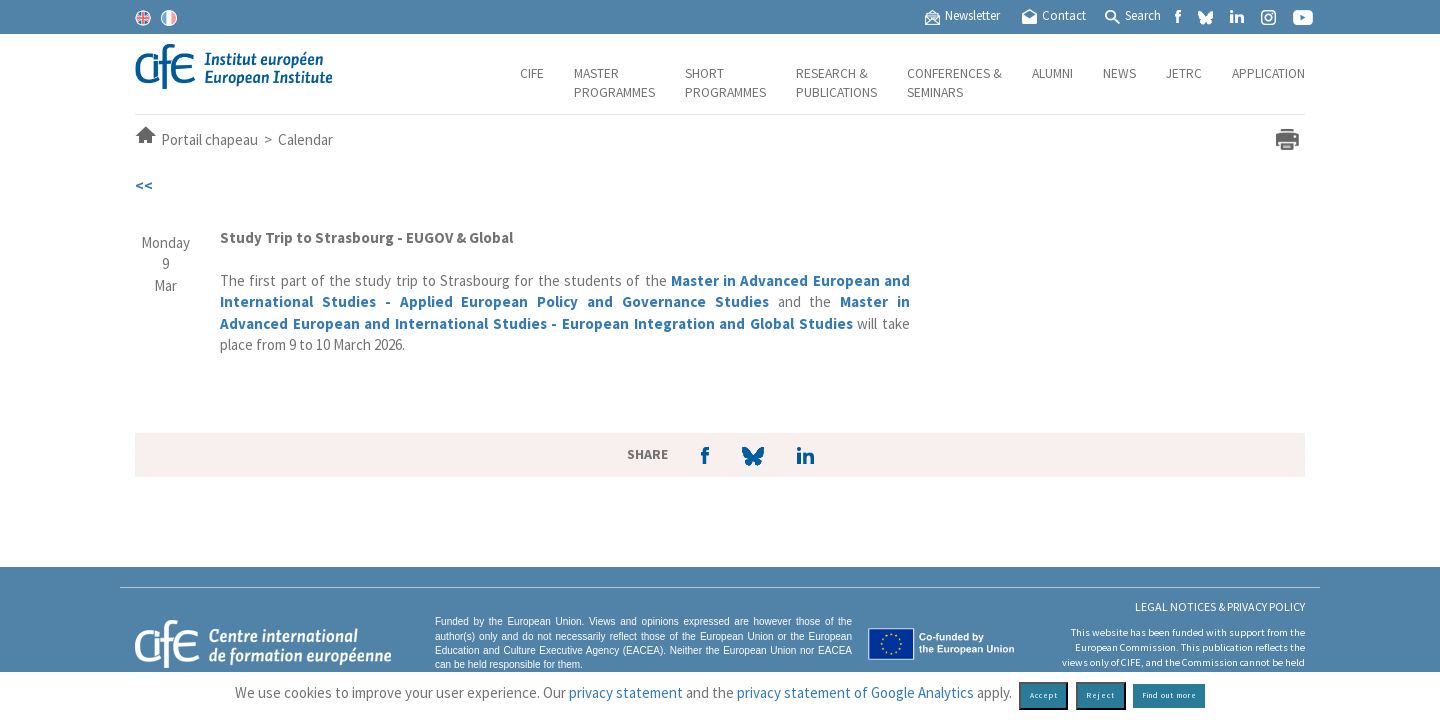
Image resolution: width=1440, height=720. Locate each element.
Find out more (1169, 695)
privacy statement (626, 692)
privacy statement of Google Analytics (855, 692)
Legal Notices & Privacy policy (1220, 606)
